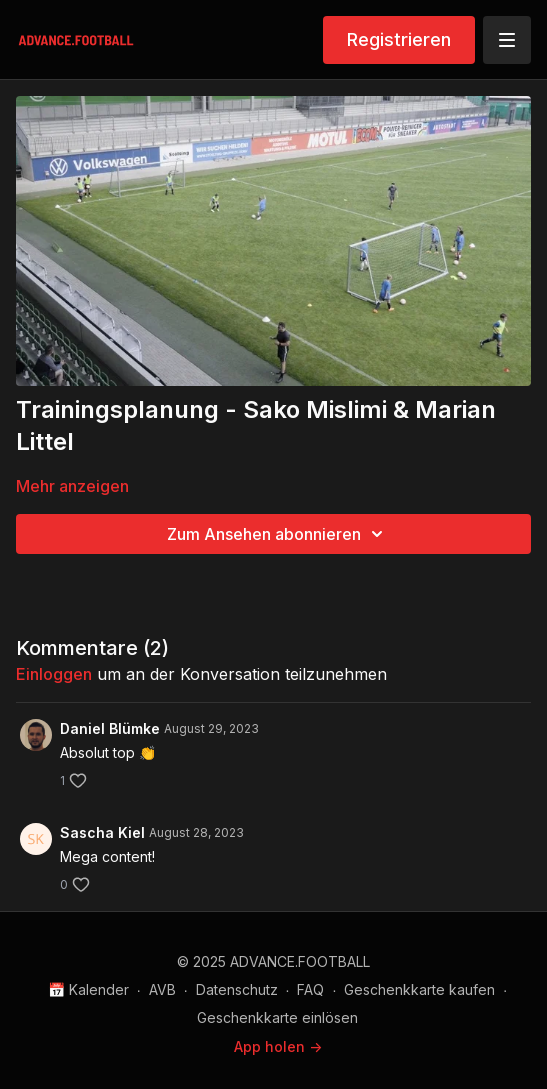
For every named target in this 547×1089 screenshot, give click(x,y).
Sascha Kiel (102, 832)
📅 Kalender (88, 989)
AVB (162, 989)
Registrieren (399, 39)
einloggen (54, 674)
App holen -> (278, 1046)
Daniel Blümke (110, 728)
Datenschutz (237, 989)
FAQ (310, 989)
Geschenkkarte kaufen (419, 989)
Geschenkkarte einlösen (277, 1017)
